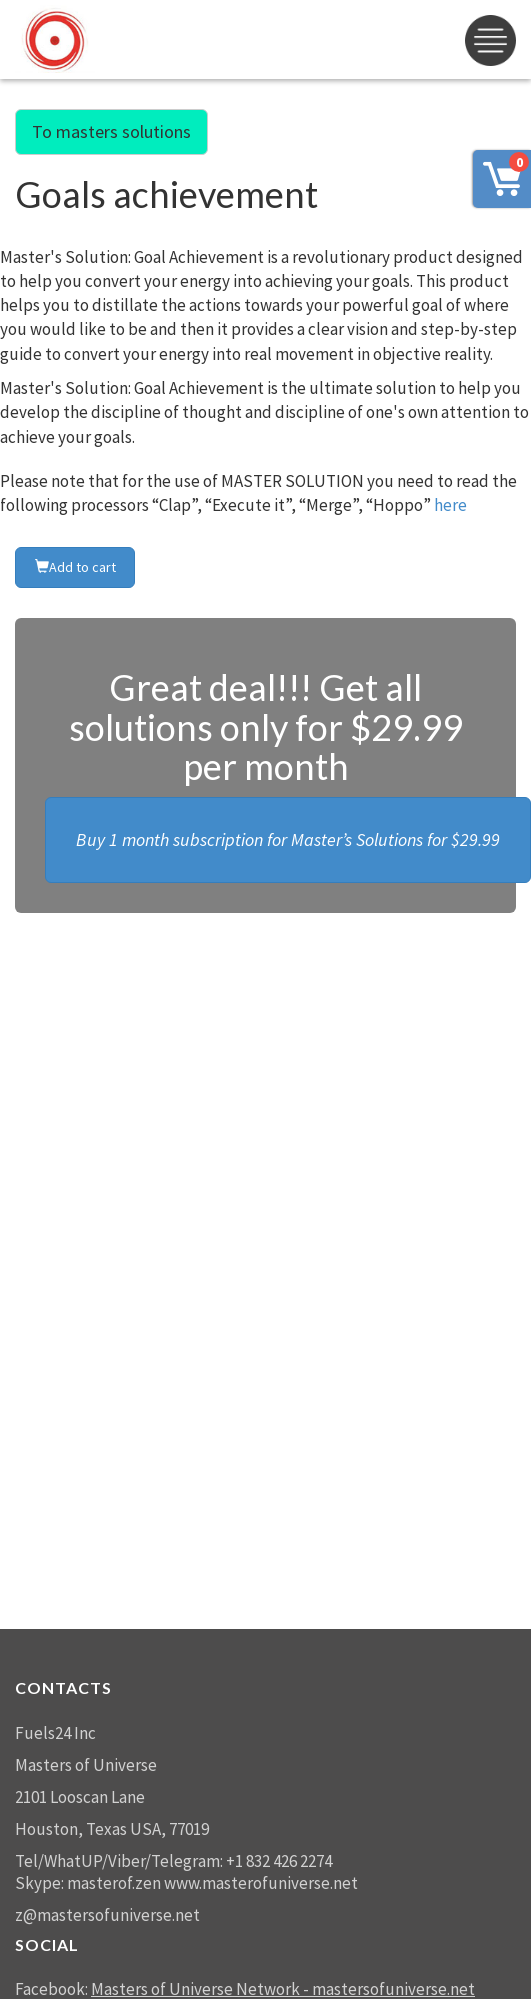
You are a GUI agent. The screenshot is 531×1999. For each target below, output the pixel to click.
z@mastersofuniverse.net (107, 1915)
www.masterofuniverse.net (261, 1883)
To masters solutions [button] (111, 131)
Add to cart (75, 567)
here (450, 505)
